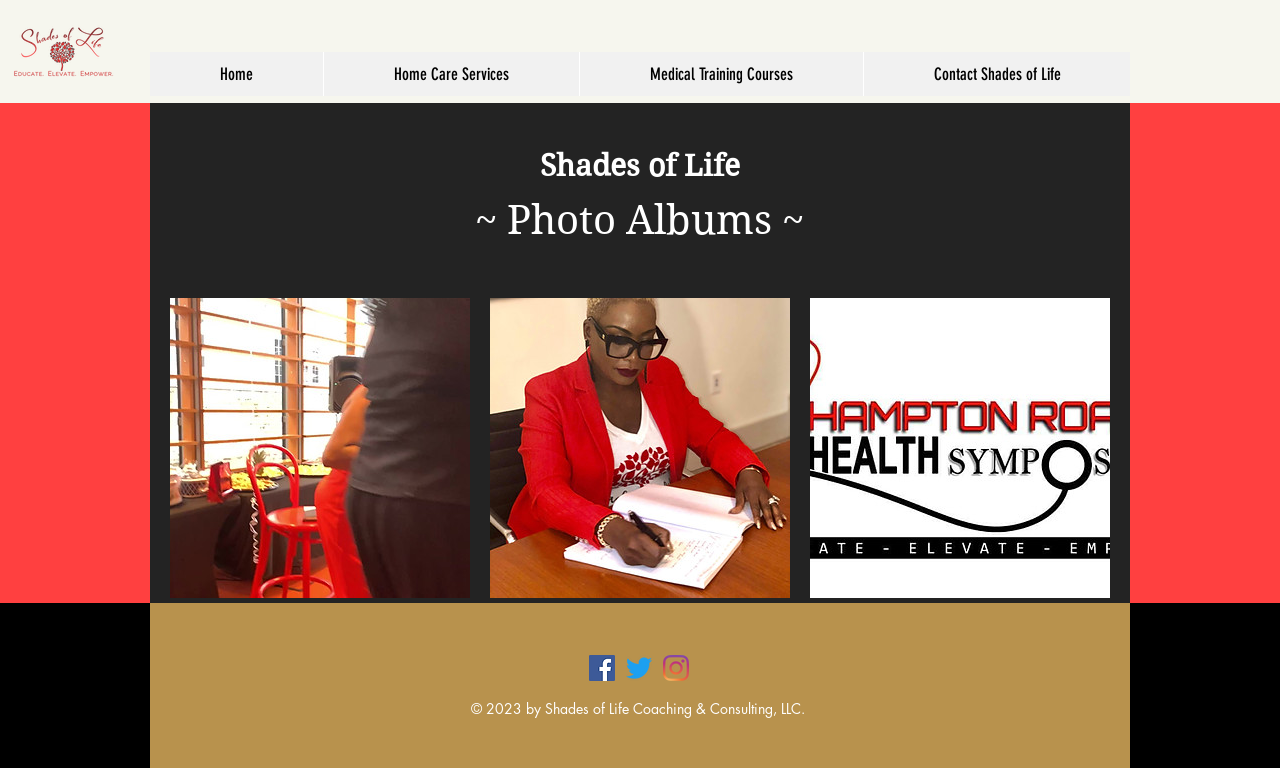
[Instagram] (676, 668)
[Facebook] (602, 668)
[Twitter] (639, 668)
